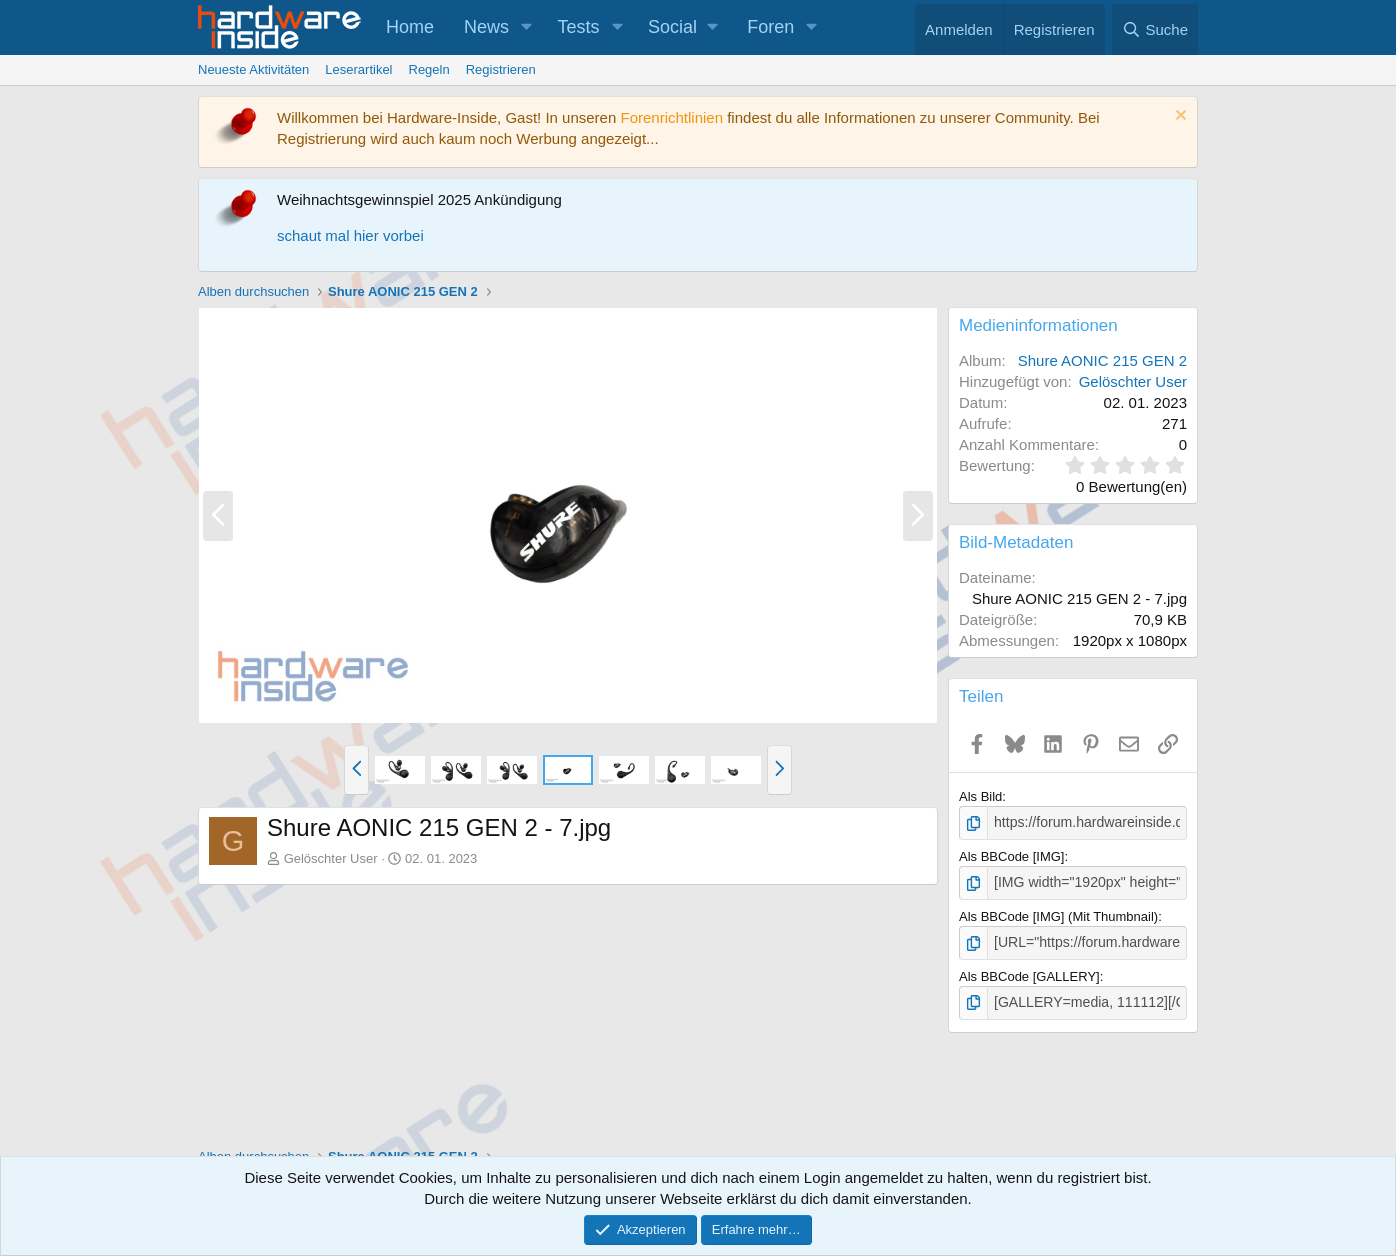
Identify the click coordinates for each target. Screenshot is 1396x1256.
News (486, 27)
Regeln (429, 69)
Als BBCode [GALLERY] (1029, 971)
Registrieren (501, 69)
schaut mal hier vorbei (350, 235)
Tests (579, 27)
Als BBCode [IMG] (1011, 855)
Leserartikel (358, 69)
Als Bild (980, 796)
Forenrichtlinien (671, 117)
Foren (770, 27)
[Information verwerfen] (1178, 117)
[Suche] (1155, 29)
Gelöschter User (331, 858)
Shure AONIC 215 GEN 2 (1102, 360)
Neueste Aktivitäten (253, 69)
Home (410, 27)
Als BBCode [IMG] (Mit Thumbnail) (1058, 913)
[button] (527, 27)
